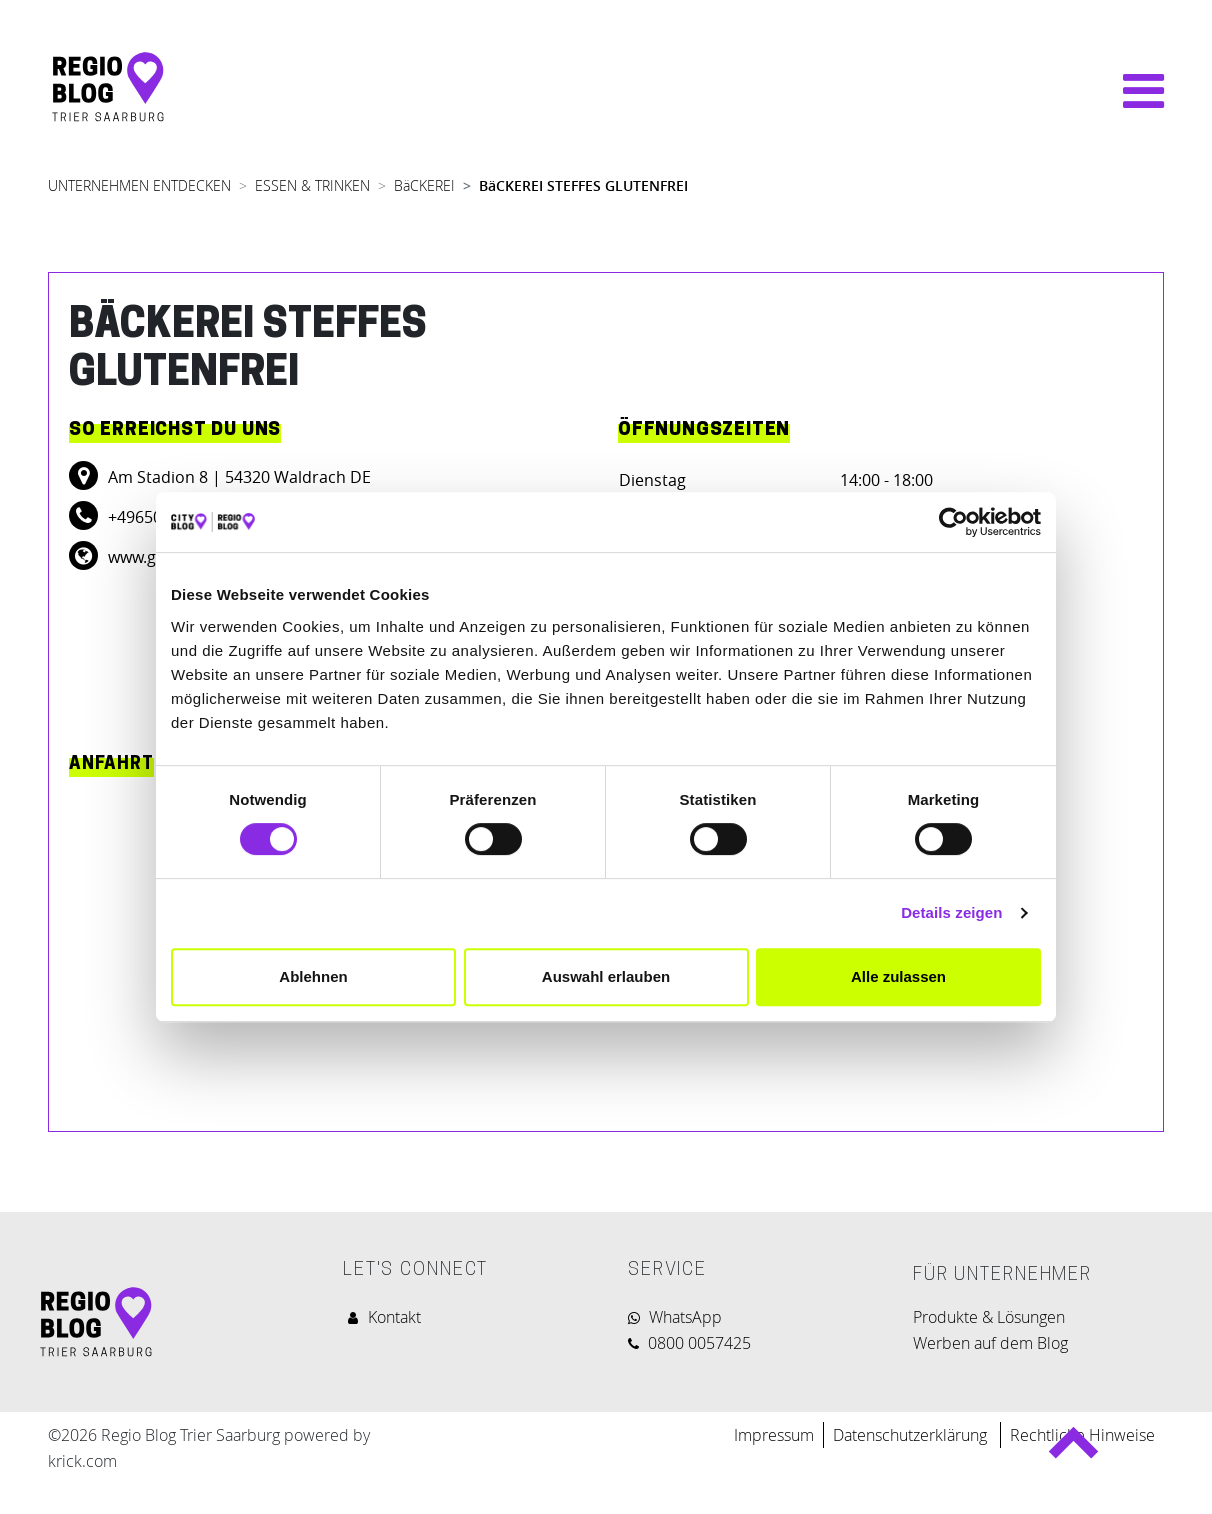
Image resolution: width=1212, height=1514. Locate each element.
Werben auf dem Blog (990, 1343)
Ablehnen (313, 976)
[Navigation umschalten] (1133, 91)
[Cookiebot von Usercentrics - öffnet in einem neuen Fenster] (953, 522)
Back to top (1073, 1450)
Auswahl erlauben (606, 976)
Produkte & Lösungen (989, 1317)
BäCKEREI (424, 185)
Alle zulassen (898, 976)
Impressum (774, 1435)
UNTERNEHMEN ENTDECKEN (139, 185)
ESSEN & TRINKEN (312, 185)
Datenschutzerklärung (912, 1435)
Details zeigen (951, 912)
